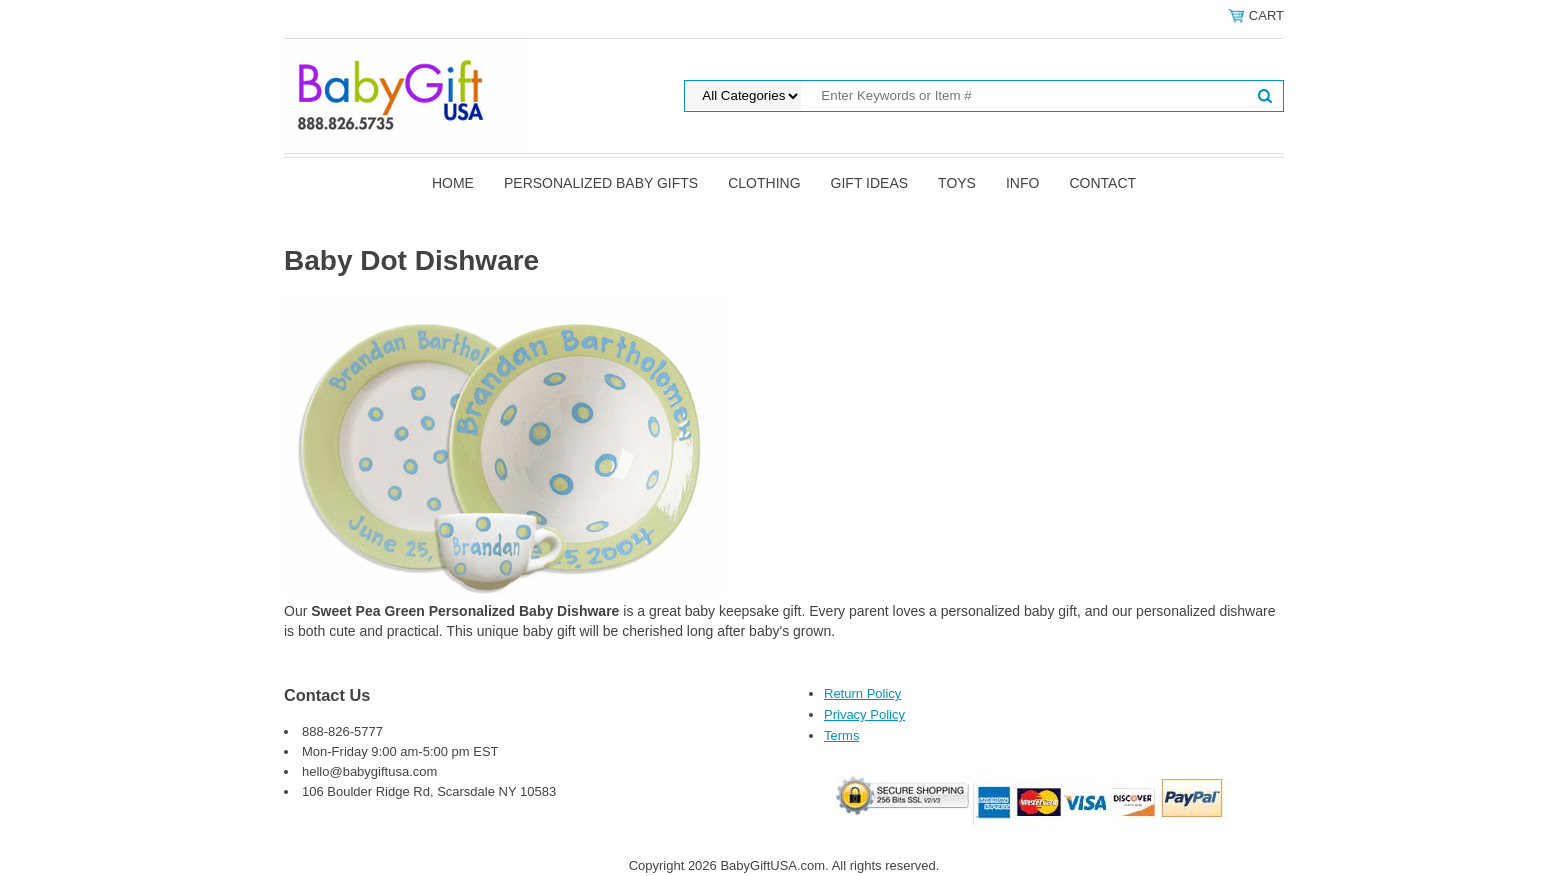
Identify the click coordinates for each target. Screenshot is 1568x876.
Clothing (764, 183)
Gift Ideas (870, 183)
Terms (841, 735)
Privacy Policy (864, 714)
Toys (957, 183)
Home (453, 183)
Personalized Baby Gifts (601, 183)
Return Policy (862, 693)
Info (1022, 183)
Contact (1102, 183)
